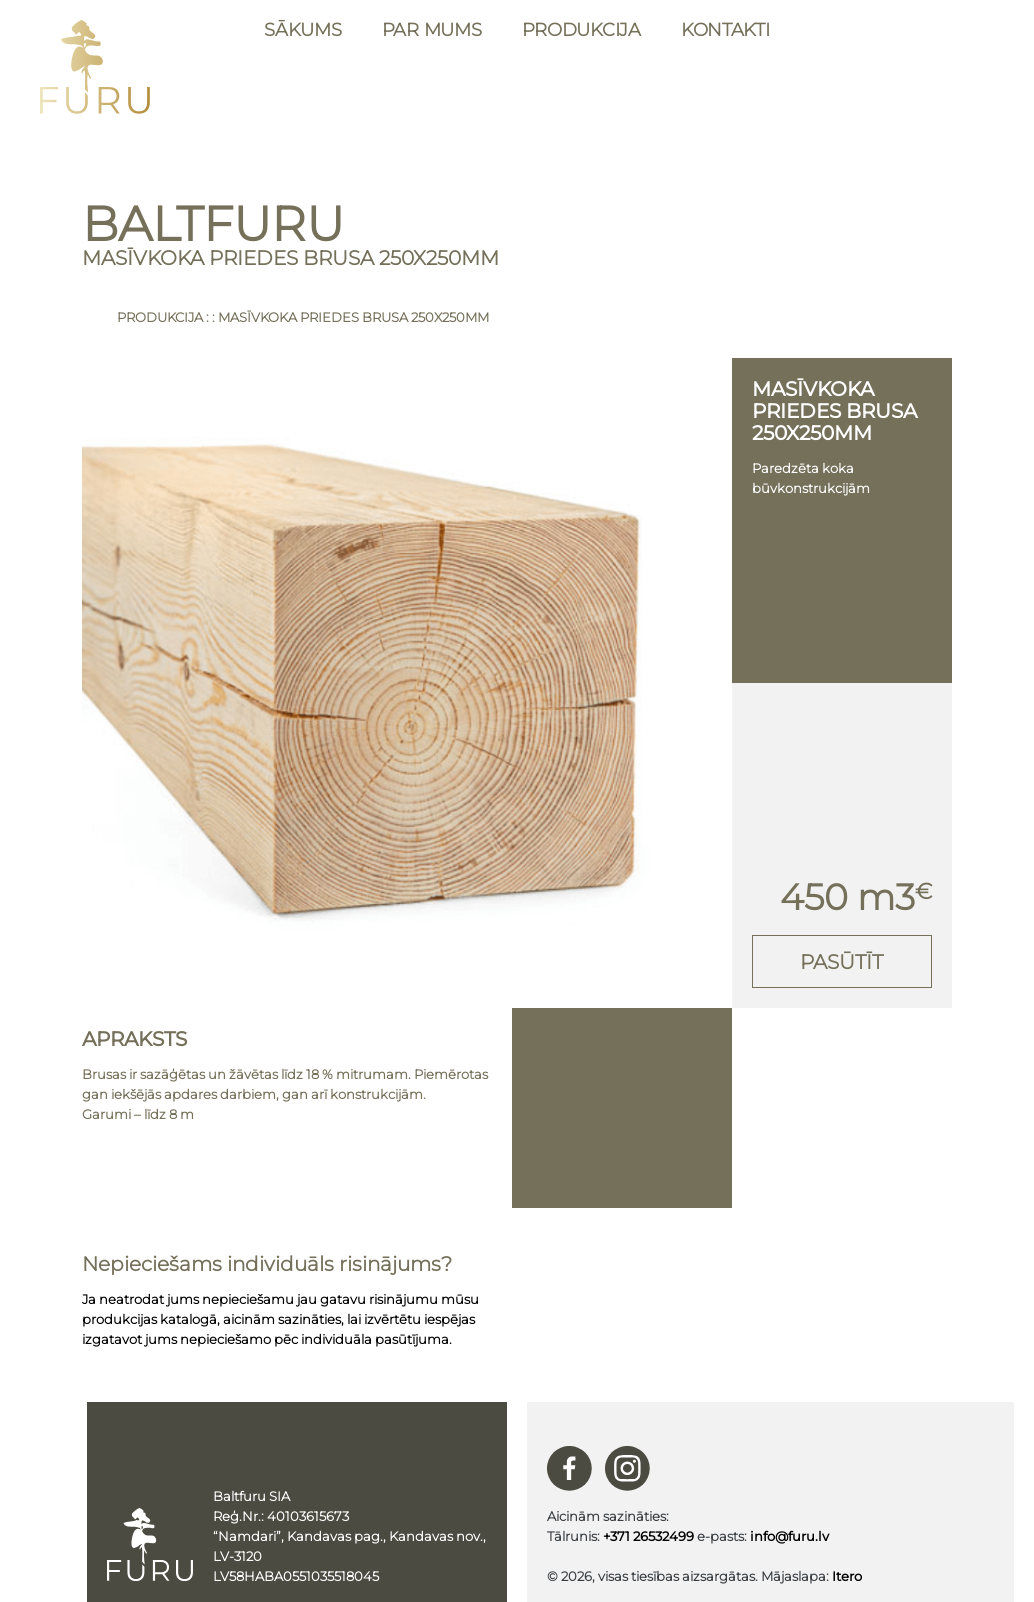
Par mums (432, 30)
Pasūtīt (841, 962)
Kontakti (725, 30)
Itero (847, 1576)
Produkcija (581, 30)
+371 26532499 (648, 1536)
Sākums (302, 30)
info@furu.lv (789, 1536)
